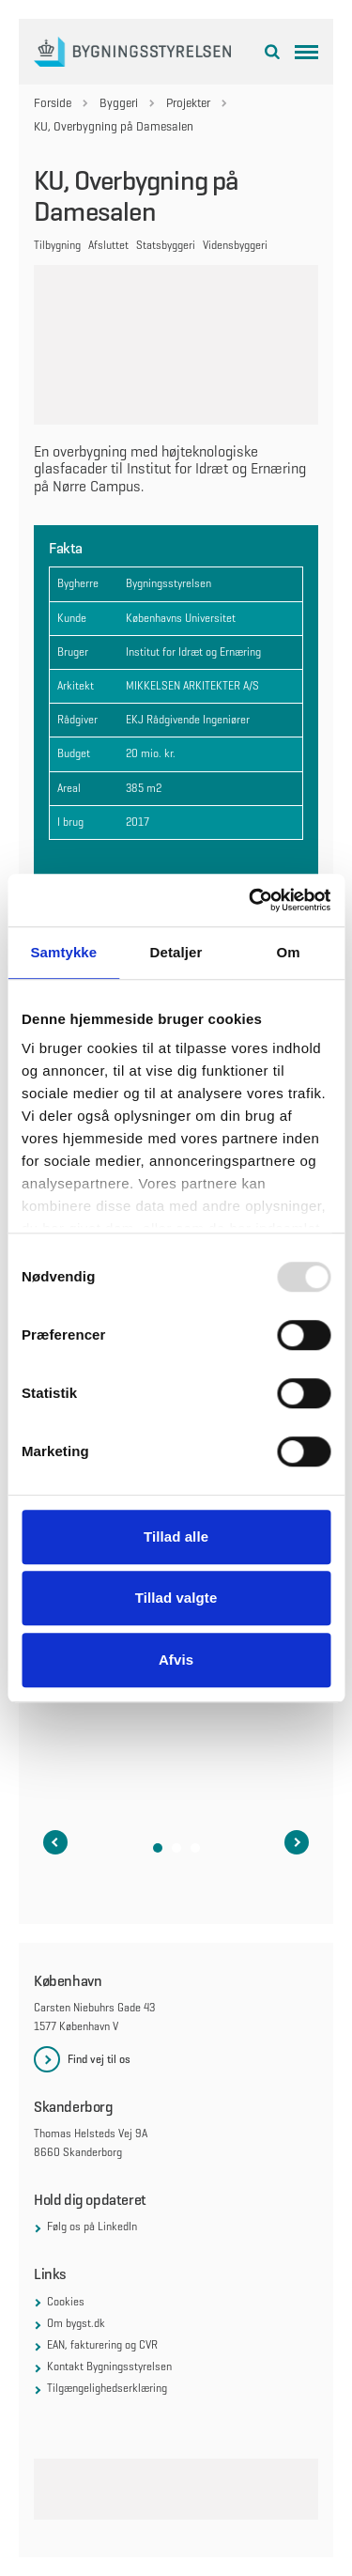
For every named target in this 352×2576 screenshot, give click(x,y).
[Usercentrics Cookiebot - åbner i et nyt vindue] (250, 900)
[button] (157, 1848)
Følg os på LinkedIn (92, 2226)
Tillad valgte (176, 1598)
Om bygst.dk (76, 2323)
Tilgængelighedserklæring (107, 2388)
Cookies (65, 2301)
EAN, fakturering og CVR (102, 2344)
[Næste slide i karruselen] (296, 1842)
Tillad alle (176, 1536)
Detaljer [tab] (176, 952)
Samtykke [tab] (63, 952)
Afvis (176, 1660)
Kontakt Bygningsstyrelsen (109, 2366)
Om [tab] (288, 952)
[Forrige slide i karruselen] (55, 1842)
